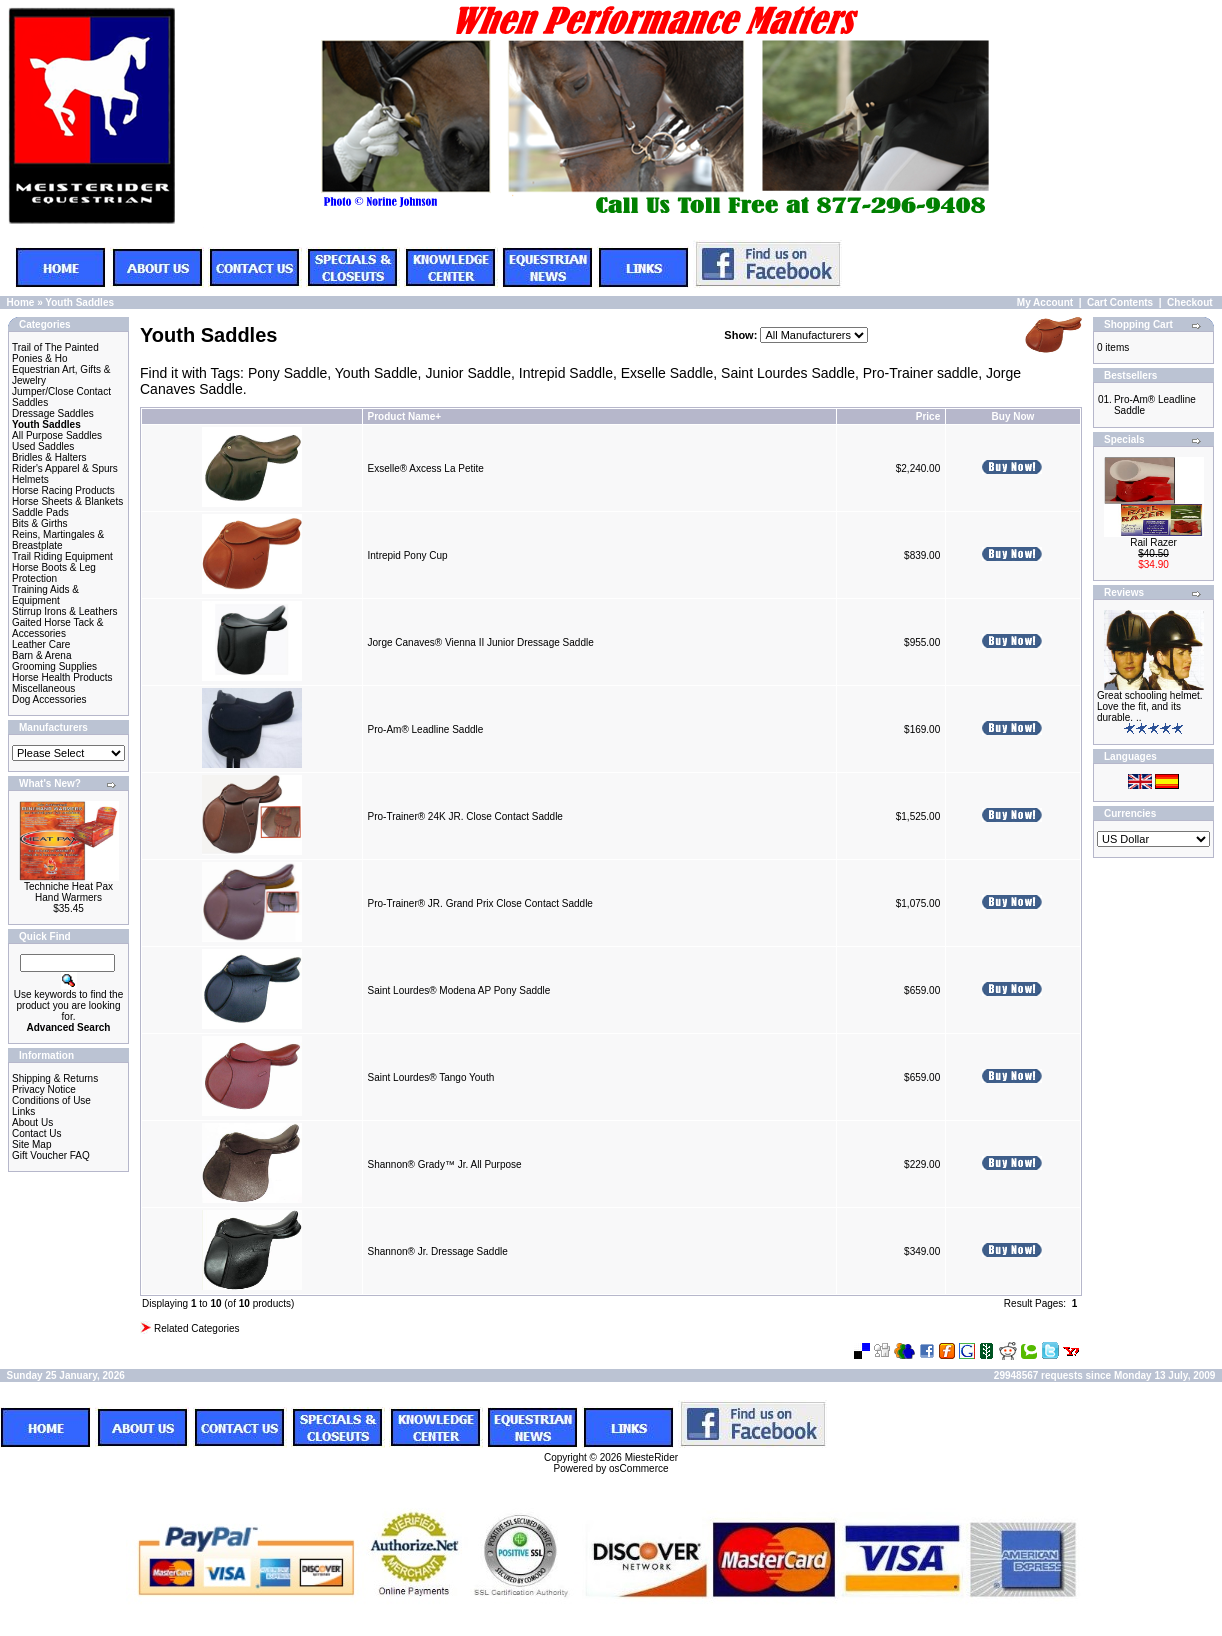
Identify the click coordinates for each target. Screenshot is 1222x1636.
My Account (1045, 302)
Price (928, 416)
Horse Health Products (62, 677)
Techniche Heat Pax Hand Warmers (68, 892)
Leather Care (41, 644)
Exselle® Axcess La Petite (426, 468)
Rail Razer (1153, 542)
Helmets (30, 479)
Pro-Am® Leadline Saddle (426, 729)
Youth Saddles (79, 302)
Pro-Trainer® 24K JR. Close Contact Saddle (465, 816)
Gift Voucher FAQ (51, 1155)
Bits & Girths (40, 523)
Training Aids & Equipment (45, 595)
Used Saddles (43, 446)
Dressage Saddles (53, 413)
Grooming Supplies (54, 666)
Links (23, 1111)
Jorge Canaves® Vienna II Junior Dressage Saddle (481, 642)
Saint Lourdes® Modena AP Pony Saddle (459, 990)
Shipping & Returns (55, 1078)
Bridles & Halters (49, 457)
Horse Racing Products (63, 490)
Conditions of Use (51, 1100)
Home (21, 302)
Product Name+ (405, 416)
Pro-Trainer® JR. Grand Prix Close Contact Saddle (480, 903)
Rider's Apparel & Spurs (65, 468)
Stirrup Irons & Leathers (65, 611)
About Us (32, 1122)
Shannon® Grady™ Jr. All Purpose (445, 1164)
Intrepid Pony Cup (408, 555)
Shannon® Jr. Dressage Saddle (438, 1251)
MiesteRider (651, 1457)
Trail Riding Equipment (62, 556)
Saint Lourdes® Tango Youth (431, 1077)
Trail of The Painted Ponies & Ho (55, 353)
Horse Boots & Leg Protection (54, 573)
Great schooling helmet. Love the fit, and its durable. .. (1150, 706)
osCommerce (638, 1468)
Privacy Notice (44, 1089)
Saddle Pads (40, 512)
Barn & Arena (41, 655)
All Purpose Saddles (57, 435)
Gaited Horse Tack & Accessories (58, 628)
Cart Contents (1120, 302)
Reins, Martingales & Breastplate (58, 540)
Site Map (31, 1144)
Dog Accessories (49, 699)
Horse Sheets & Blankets (67, 501)
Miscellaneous (43, 688)
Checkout (1190, 302)
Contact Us (36, 1133)
